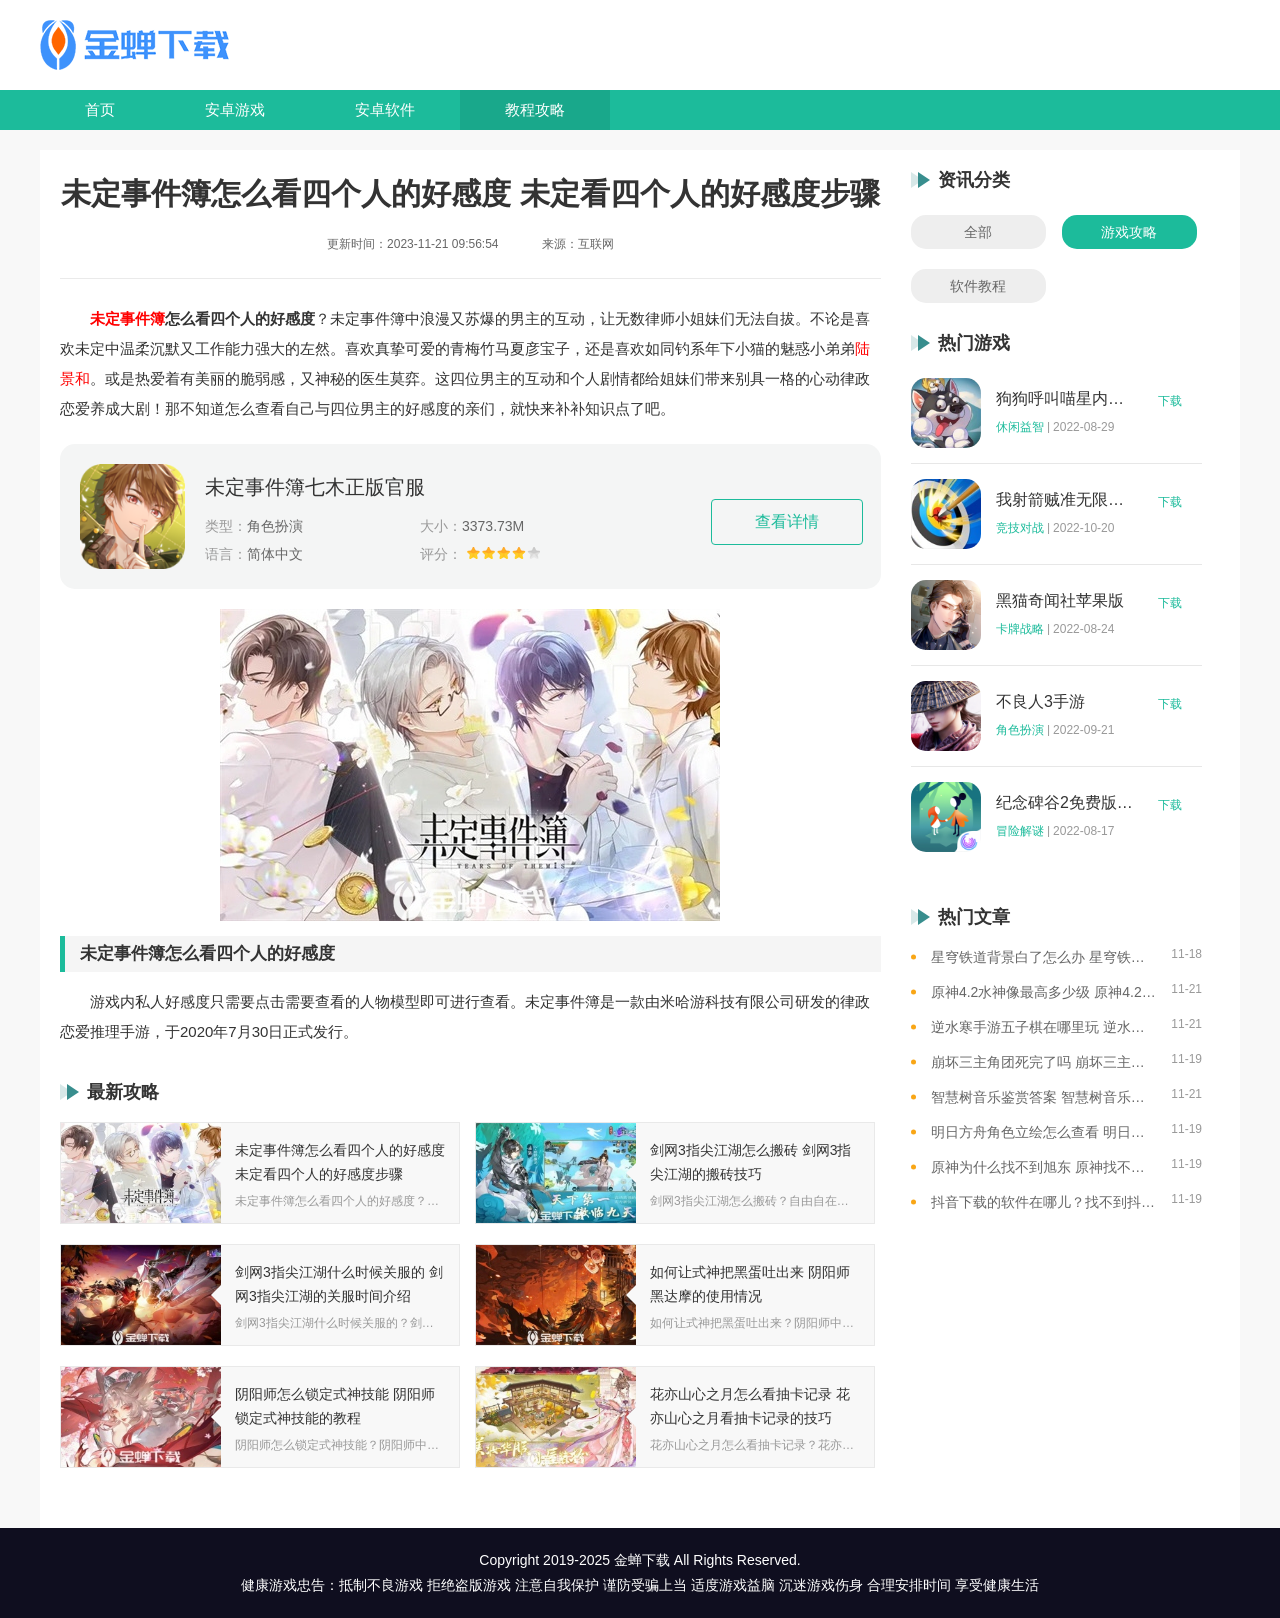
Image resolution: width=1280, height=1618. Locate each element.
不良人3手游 (1040, 702)
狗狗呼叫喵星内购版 (1065, 399)
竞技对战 (1020, 528)
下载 (1170, 401)
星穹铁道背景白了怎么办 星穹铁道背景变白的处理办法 (1043, 957)
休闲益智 (1020, 427)
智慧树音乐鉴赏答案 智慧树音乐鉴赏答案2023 (1043, 1097)
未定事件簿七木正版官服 (315, 487)
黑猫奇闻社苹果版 (1060, 601)
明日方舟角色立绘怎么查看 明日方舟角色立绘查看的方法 (1043, 1132)
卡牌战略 (1020, 629)
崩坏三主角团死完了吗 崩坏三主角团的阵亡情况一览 (1043, 1062)
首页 (100, 109)
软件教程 (978, 286)
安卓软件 (385, 109)
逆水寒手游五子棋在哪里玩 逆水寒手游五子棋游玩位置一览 (1043, 1027)
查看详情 (787, 521)
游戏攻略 (1129, 232)
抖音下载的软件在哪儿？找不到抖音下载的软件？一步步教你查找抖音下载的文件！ (1043, 1202)
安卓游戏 (235, 109)
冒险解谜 (1020, 831)
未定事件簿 (127, 318)
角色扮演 (1020, 730)
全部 (978, 232)
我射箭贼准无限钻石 (1065, 500)
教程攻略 (535, 109)
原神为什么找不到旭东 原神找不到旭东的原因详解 (1043, 1167)
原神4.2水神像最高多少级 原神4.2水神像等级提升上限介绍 (1043, 992)
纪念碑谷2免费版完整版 (1065, 803)
